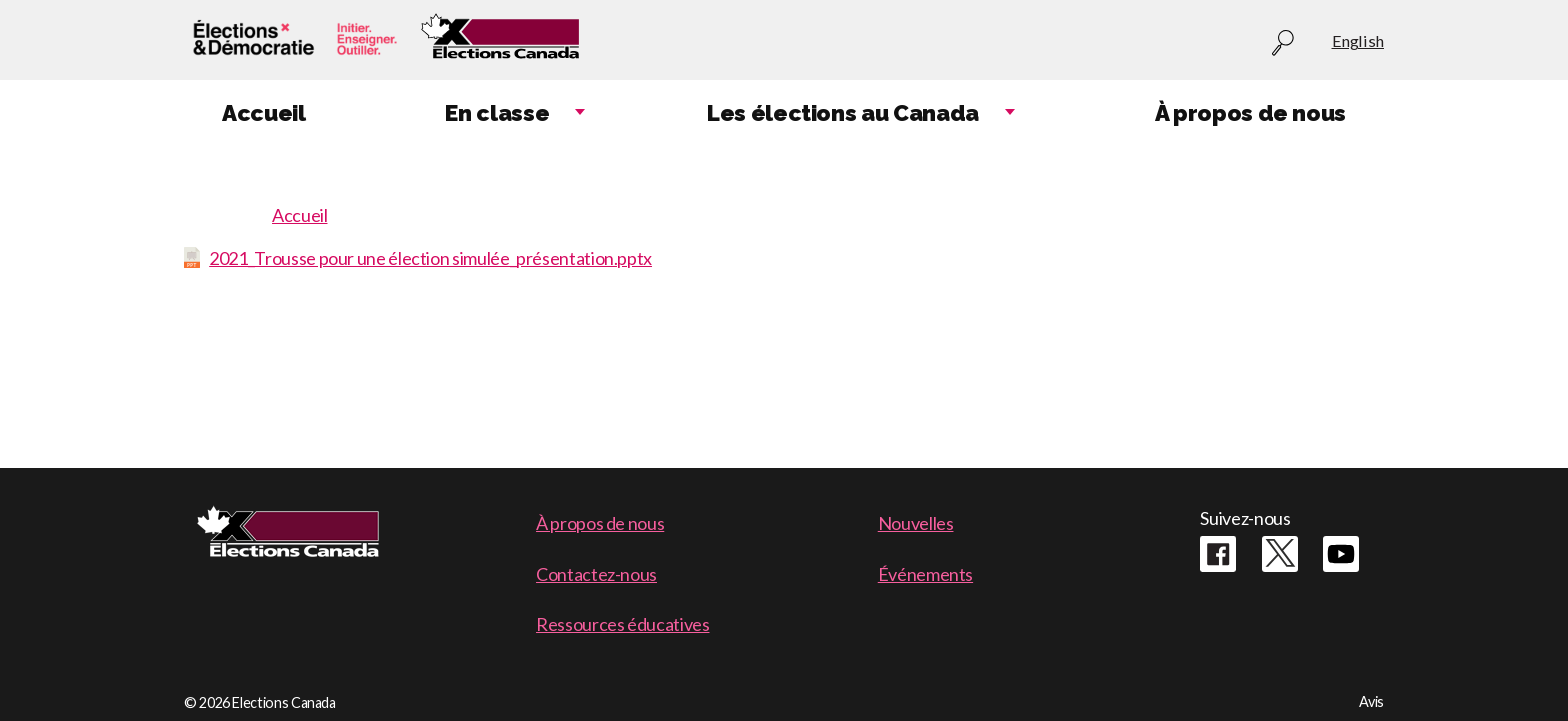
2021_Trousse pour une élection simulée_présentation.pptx (430, 258)
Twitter (1280, 554)
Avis (1371, 701)
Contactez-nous (596, 574)
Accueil (299, 215)
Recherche (1283, 43)
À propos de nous (600, 523)
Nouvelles (916, 523)
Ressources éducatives (622, 624)
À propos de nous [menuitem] (1250, 113)
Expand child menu (580, 113)
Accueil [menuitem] (263, 113)
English (1358, 40)
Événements (925, 574)
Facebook (1218, 554)
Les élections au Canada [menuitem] (843, 113)
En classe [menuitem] (497, 113)
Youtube (1341, 554)
